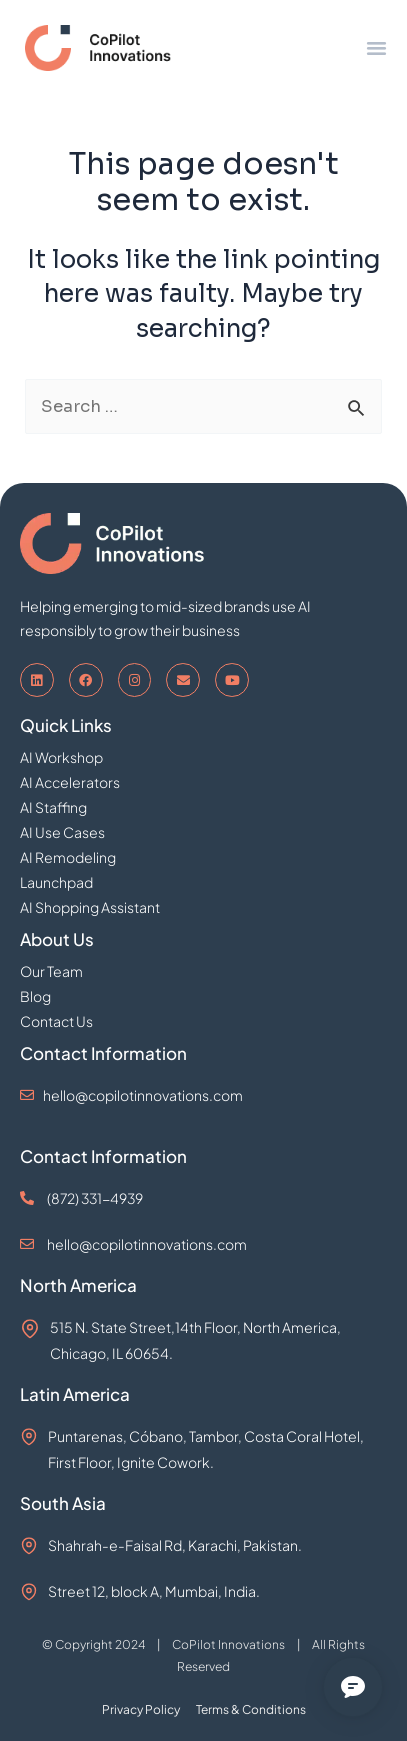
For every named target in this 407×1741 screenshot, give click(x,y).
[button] (377, 48)
